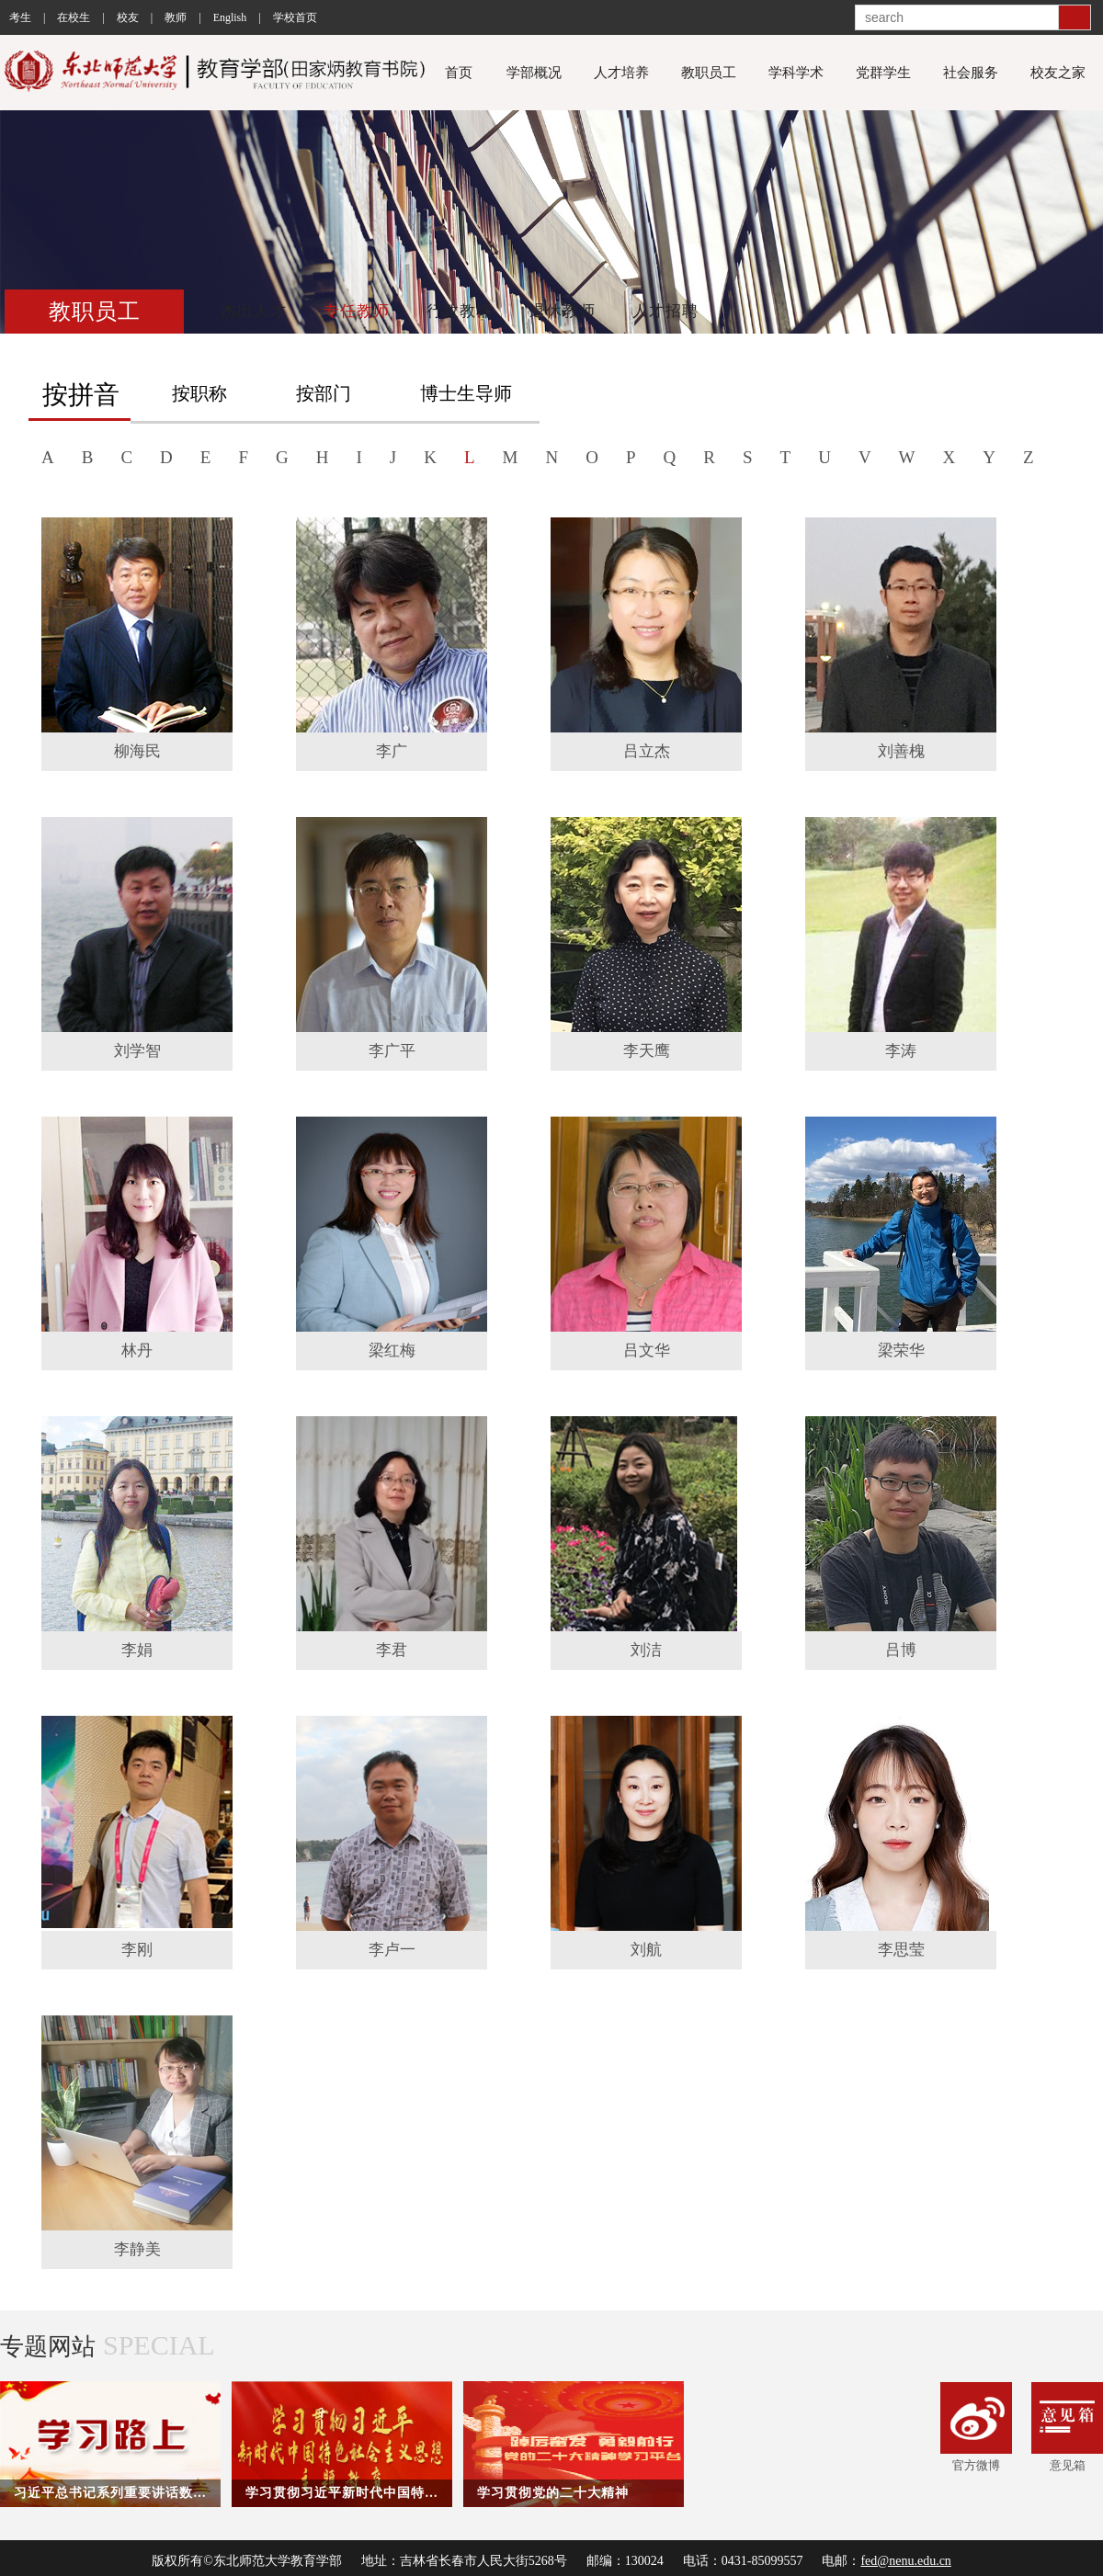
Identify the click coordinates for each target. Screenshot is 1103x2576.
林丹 (137, 1350)
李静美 (137, 2249)
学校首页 (295, 17)
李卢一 (392, 1949)
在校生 (73, 17)
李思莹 (901, 1949)
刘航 (646, 1949)
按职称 (199, 393)
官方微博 (976, 2427)
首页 (458, 72)
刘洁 (646, 1650)
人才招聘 (665, 311)
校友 (128, 17)
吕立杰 (646, 751)
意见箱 (1067, 2427)
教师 (176, 17)
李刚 (137, 1949)
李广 (391, 751)
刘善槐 (901, 751)
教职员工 (708, 72)
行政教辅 (459, 311)
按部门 (323, 393)
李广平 (392, 1051)
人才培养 (621, 72)
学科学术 (796, 72)
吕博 (900, 1650)
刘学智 (137, 1051)
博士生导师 (466, 393)
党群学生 (883, 72)
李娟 (137, 1650)
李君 (391, 1650)
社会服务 (970, 72)
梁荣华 (901, 1350)
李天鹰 (646, 1051)
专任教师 (357, 311)
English (230, 17)
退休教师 (562, 311)
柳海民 (137, 751)
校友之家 (1058, 72)
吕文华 (646, 1350)
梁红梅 (392, 1350)
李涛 (900, 1051)
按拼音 (80, 394)
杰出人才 (254, 311)
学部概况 (534, 72)
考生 (20, 17)
